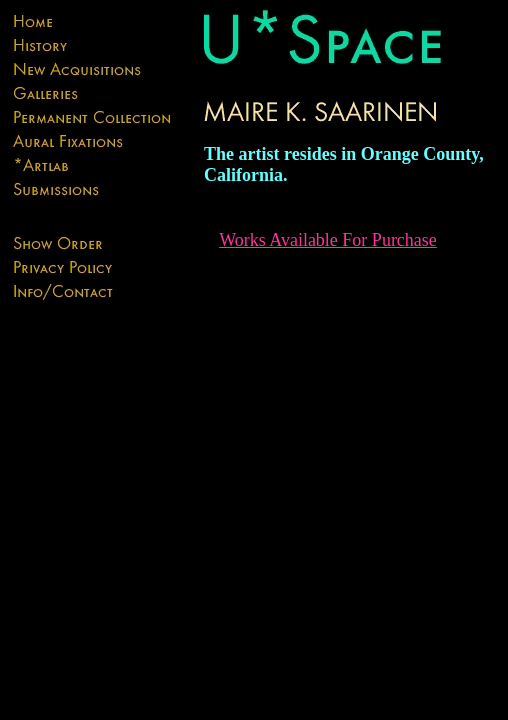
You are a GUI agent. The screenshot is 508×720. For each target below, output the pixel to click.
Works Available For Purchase (328, 240)
